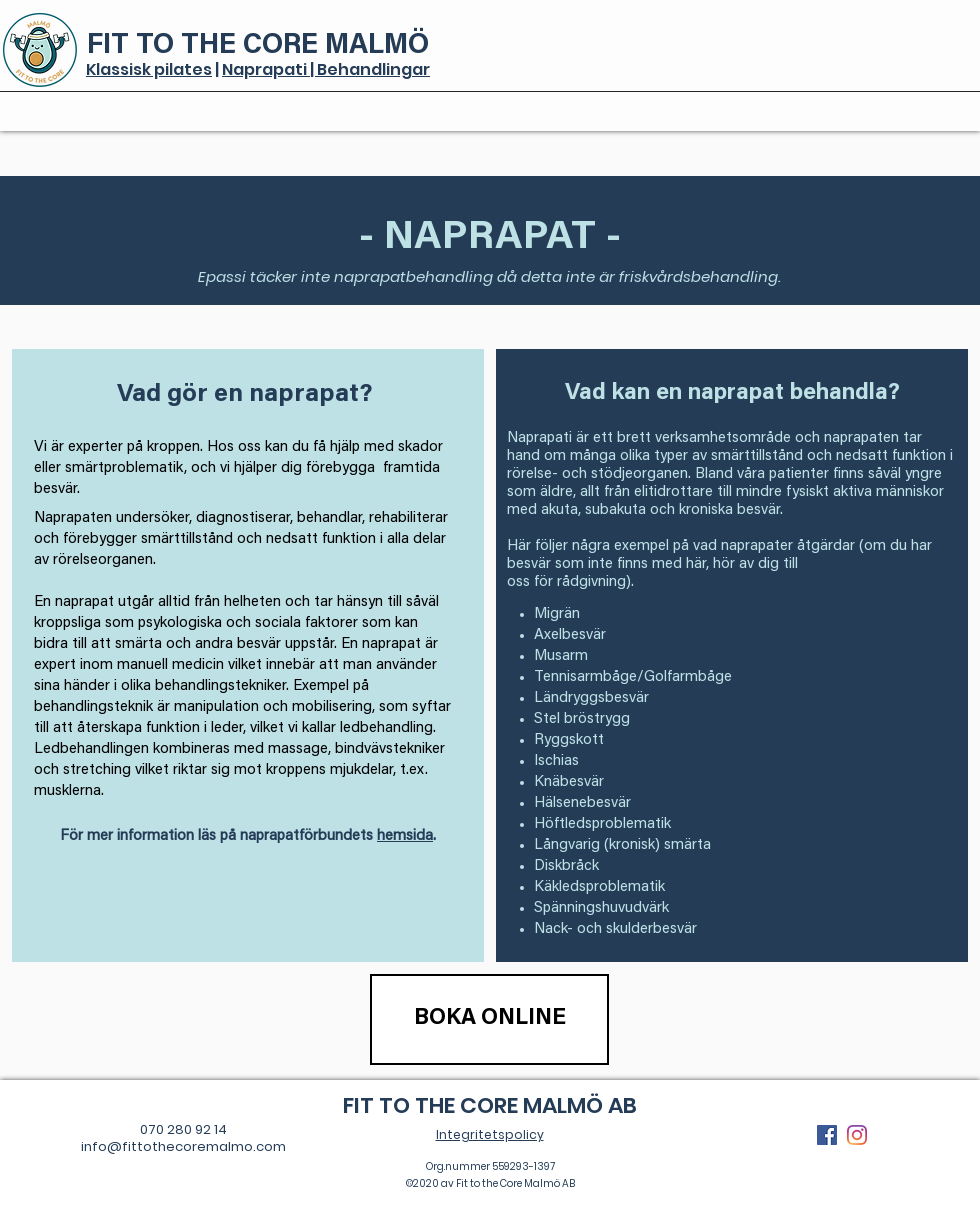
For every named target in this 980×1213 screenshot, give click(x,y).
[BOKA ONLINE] (489, 1019)
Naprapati (266, 69)
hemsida (405, 836)
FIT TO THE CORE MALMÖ (258, 46)
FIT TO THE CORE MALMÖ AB (490, 1105)
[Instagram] (857, 1135)
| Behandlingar (370, 69)
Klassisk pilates (149, 69)
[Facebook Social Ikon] (827, 1135)
